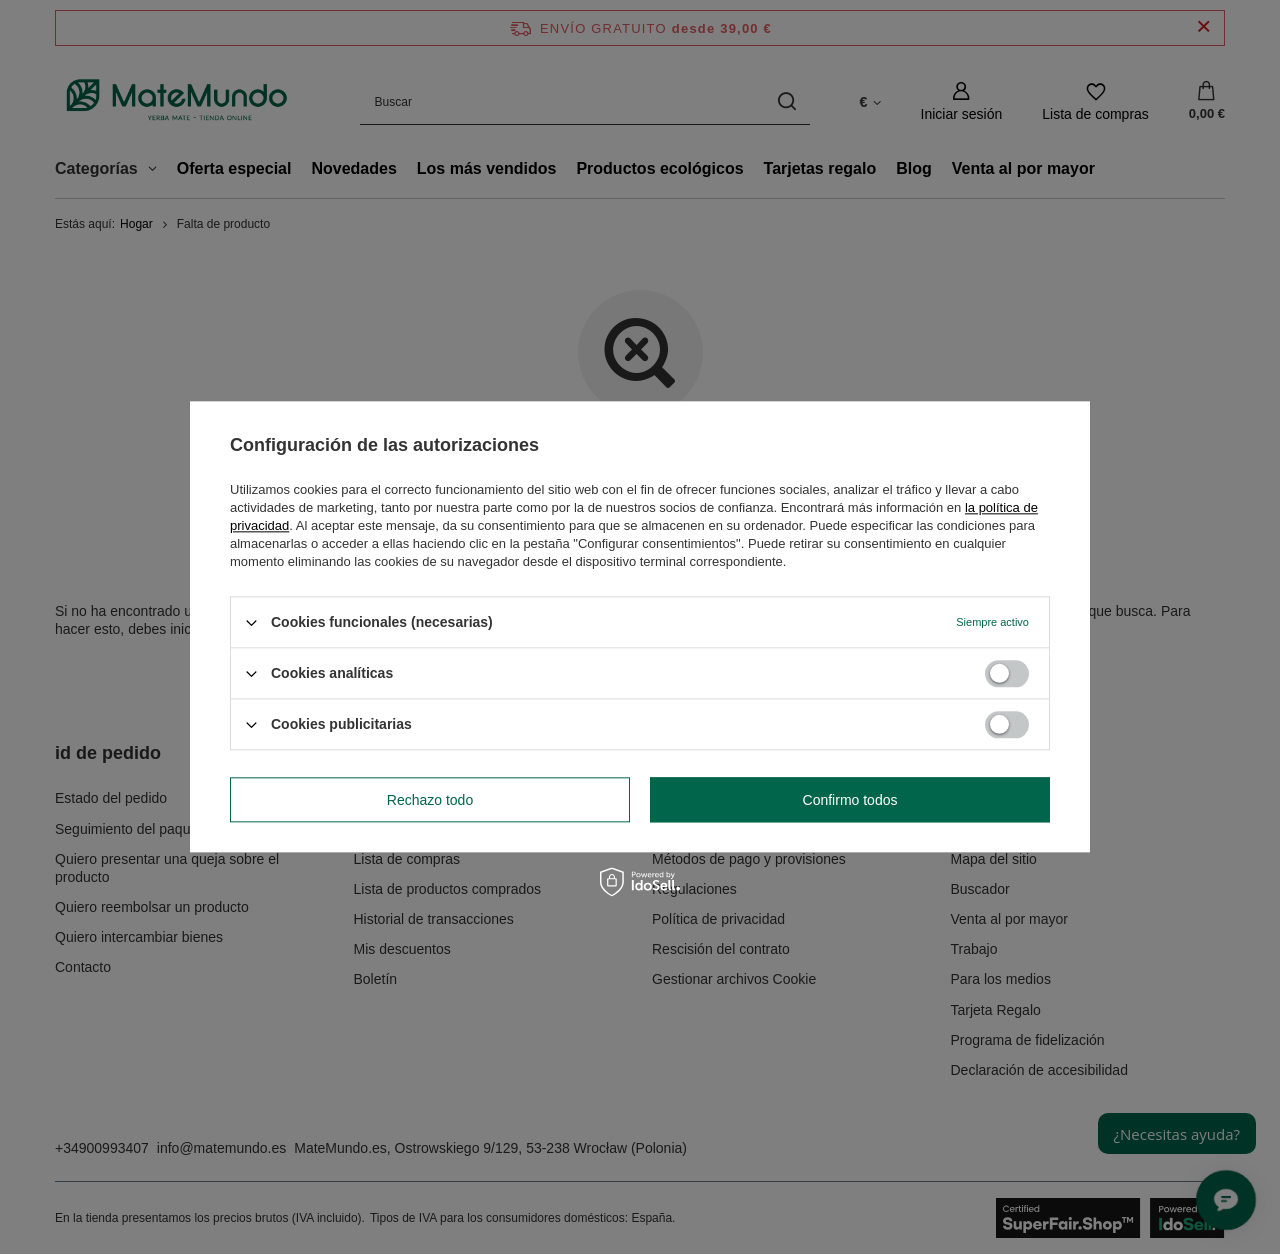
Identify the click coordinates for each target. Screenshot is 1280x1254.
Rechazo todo (430, 800)
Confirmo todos (850, 800)
